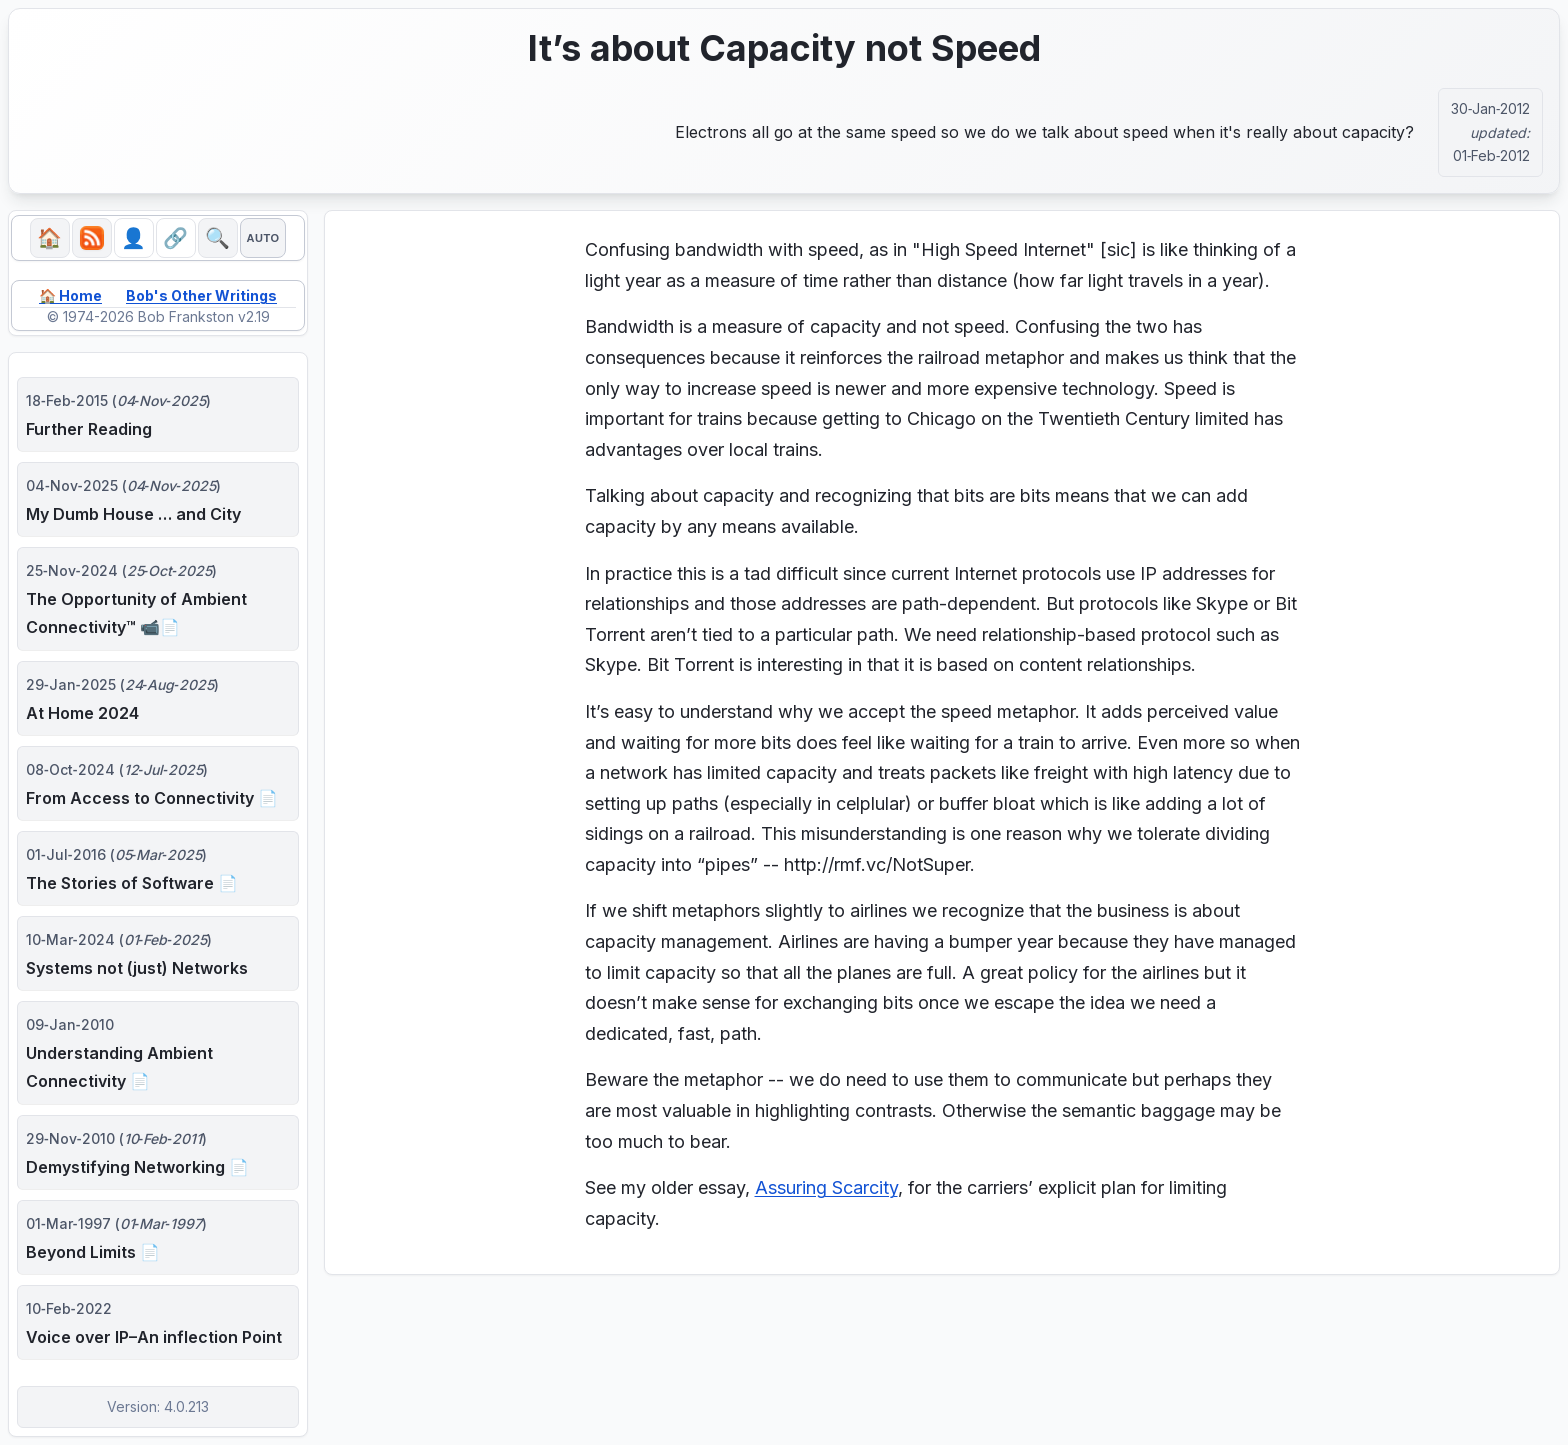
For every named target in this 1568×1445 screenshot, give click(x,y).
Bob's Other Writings (201, 295)
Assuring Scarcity (826, 1187)
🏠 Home (70, 295)
